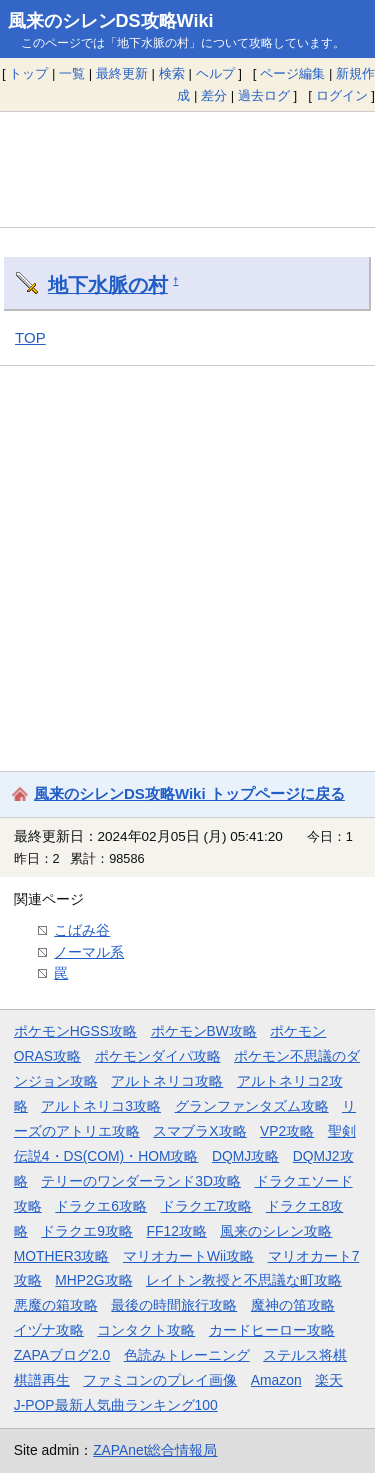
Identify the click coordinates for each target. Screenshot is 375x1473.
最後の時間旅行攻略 (174, 1305)
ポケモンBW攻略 (204, 1031)
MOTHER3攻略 (62, 1256)
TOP (30, 337)
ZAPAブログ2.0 (62, 1355)
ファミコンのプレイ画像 (160, 1380)
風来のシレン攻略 (276, 1231)
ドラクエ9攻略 (87, 1231)
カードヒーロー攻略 (272, 1330)
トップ (28, 73)
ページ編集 (292, 73)
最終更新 (122, 73)
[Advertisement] (187, 169)
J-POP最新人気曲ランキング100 (116, 1405)
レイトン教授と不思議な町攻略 (244, 1280)
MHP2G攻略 (93, 1280)
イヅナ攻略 (49, 1330)
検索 (172, 73)
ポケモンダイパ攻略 (158, 1056)
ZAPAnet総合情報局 (155, 1450)
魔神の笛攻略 (293, 1305)
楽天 (329, 1380)
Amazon (276, 1380)
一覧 (72, 73)
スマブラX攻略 (199, 1131)
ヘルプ (215, 73)
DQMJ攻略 (245, 1156)
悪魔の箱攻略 (56, 1305)
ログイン (342, 95)
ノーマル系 (89, 952)
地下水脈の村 (108, 285)
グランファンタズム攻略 (252, 1106)
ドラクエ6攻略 (101, 1206)
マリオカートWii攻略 (188, 1256)
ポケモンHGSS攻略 (75, 1031)
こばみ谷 (82, 930)
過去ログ (264, 95)
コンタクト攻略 (146, 1330)
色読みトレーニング (187, 1355)
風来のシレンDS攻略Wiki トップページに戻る (189, 793)
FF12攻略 (177, 1231)
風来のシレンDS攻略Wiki (111, 21)
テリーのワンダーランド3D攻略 (141, 1181)
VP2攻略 (287, 1131)
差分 (214, 95)
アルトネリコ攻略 (167, 1081)
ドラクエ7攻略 (207, 1206)
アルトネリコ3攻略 (101, 1106)
